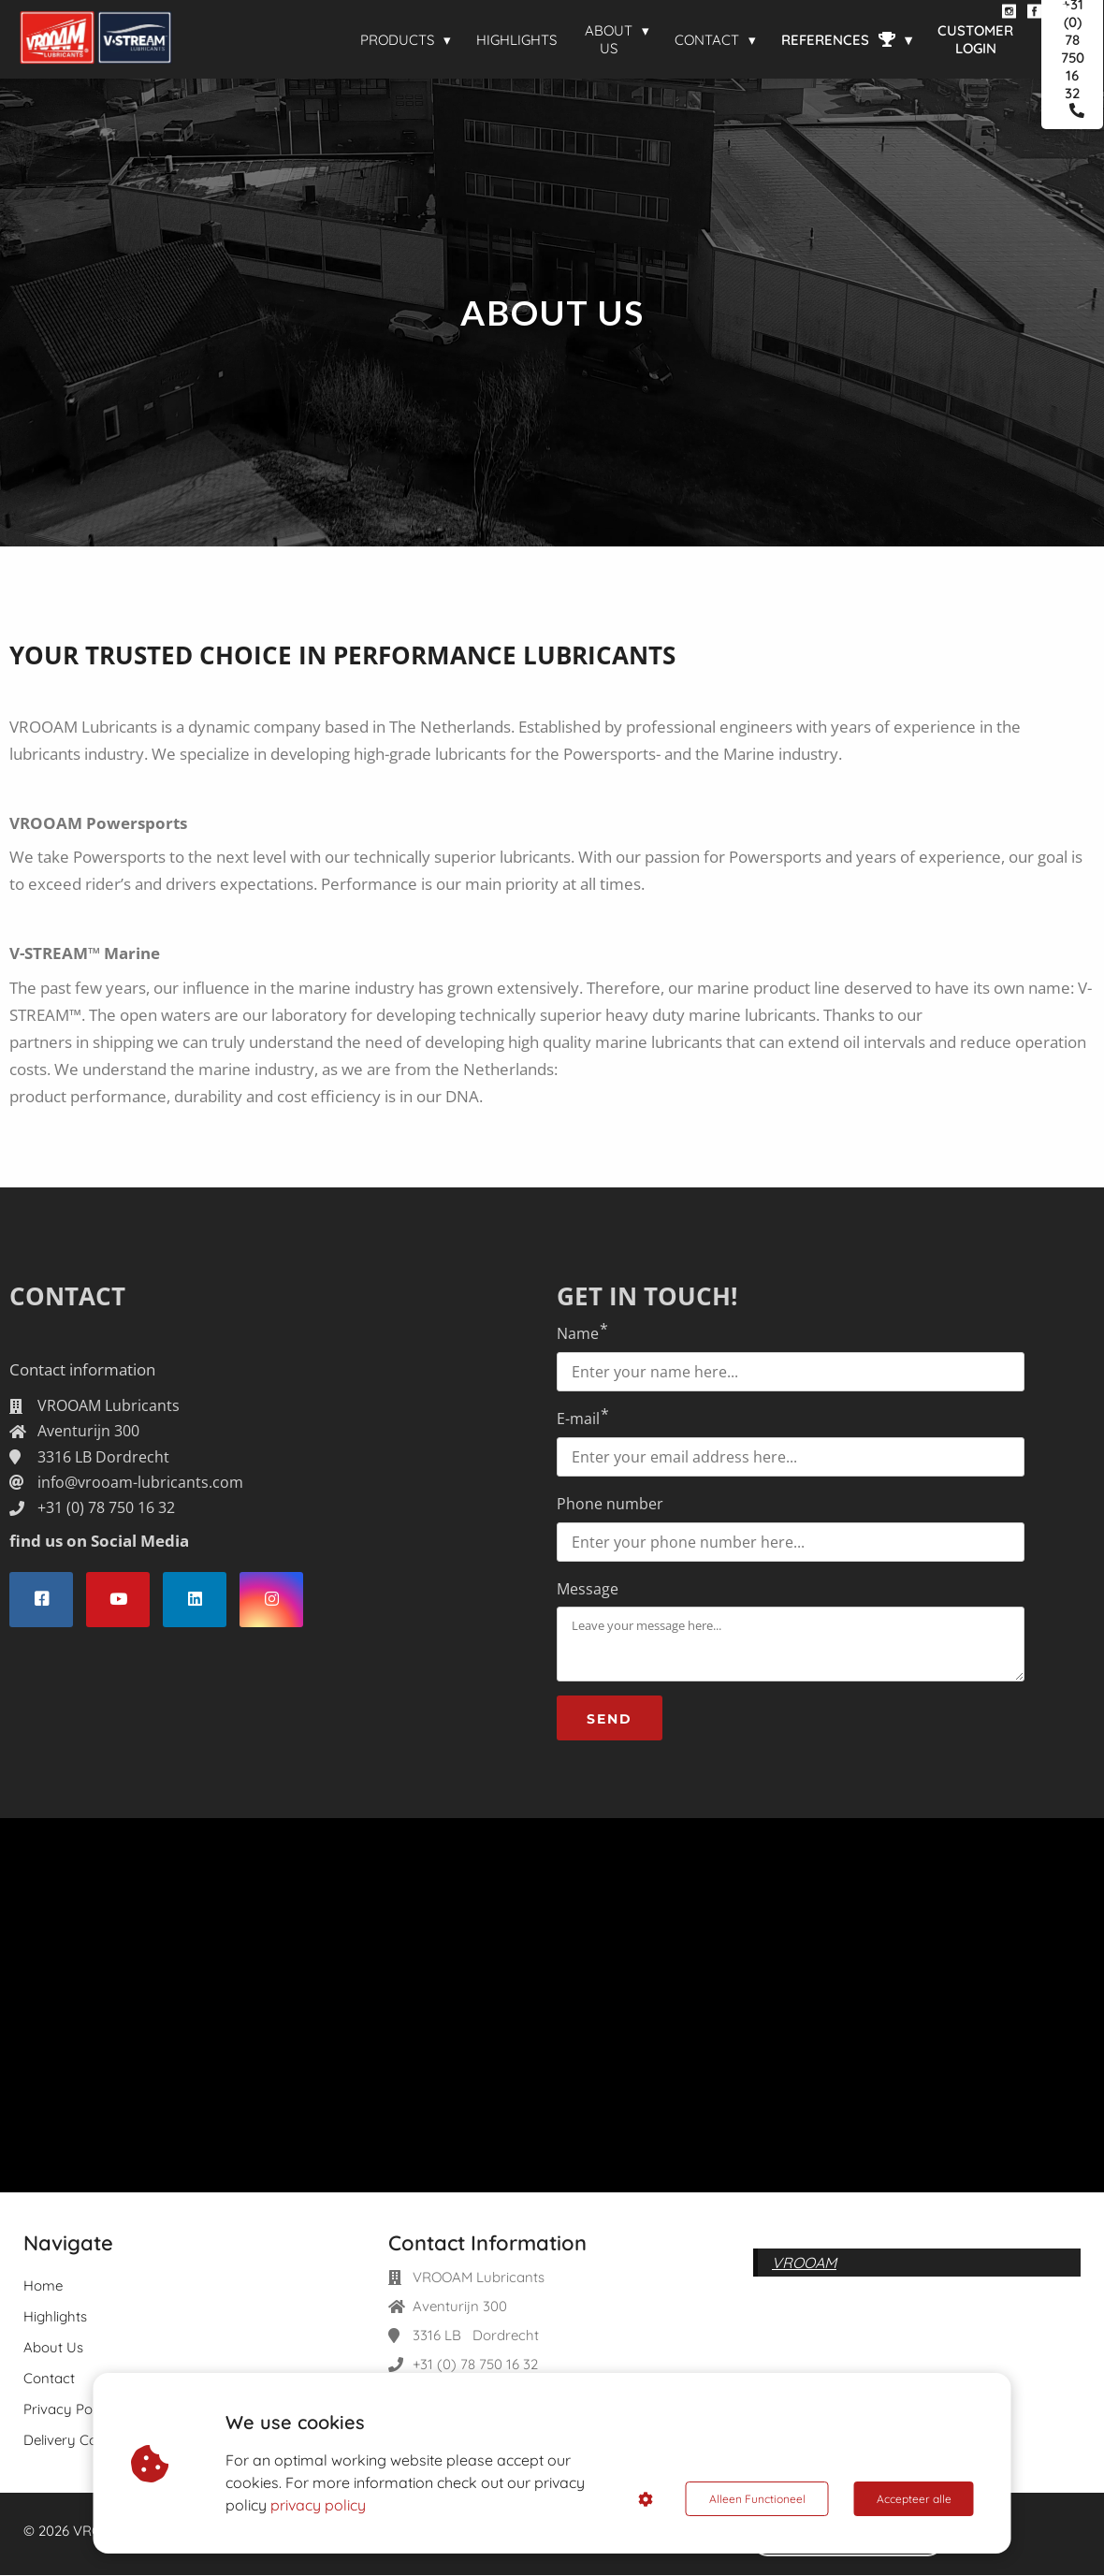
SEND (609, 1719)
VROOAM (804, 2263)
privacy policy (318, 2505)
